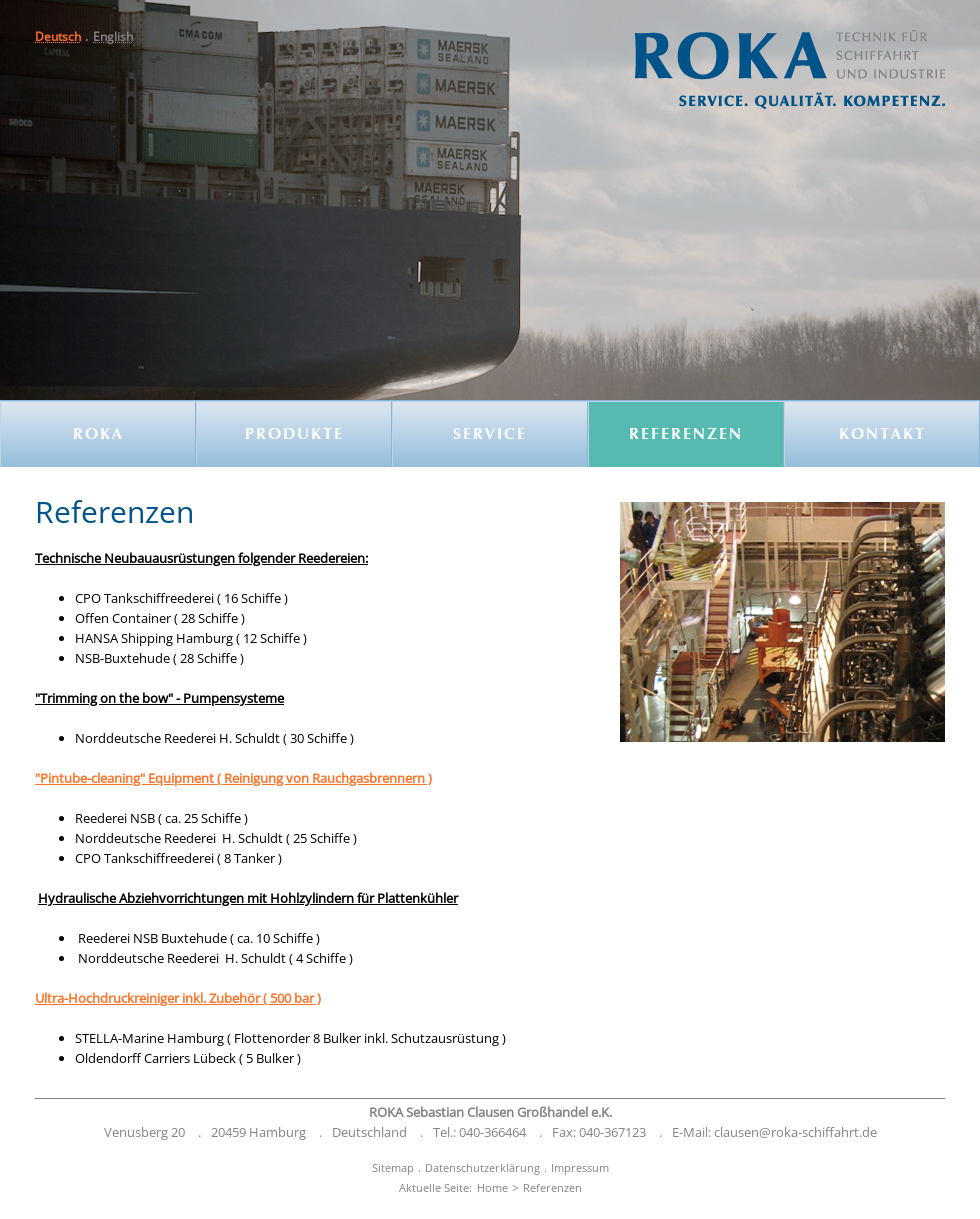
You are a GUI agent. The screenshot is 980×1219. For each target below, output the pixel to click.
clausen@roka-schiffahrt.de (795, 1132)
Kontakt (882, 435)
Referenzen (686, 435)
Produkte (294, 435)
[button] (113, 36)
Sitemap (393, 1167)
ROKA (98, 435)
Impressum (580, 1167)
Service (490, 435)
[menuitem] (64, 36)
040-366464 (492, 1132)
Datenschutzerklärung (482, 1167)
